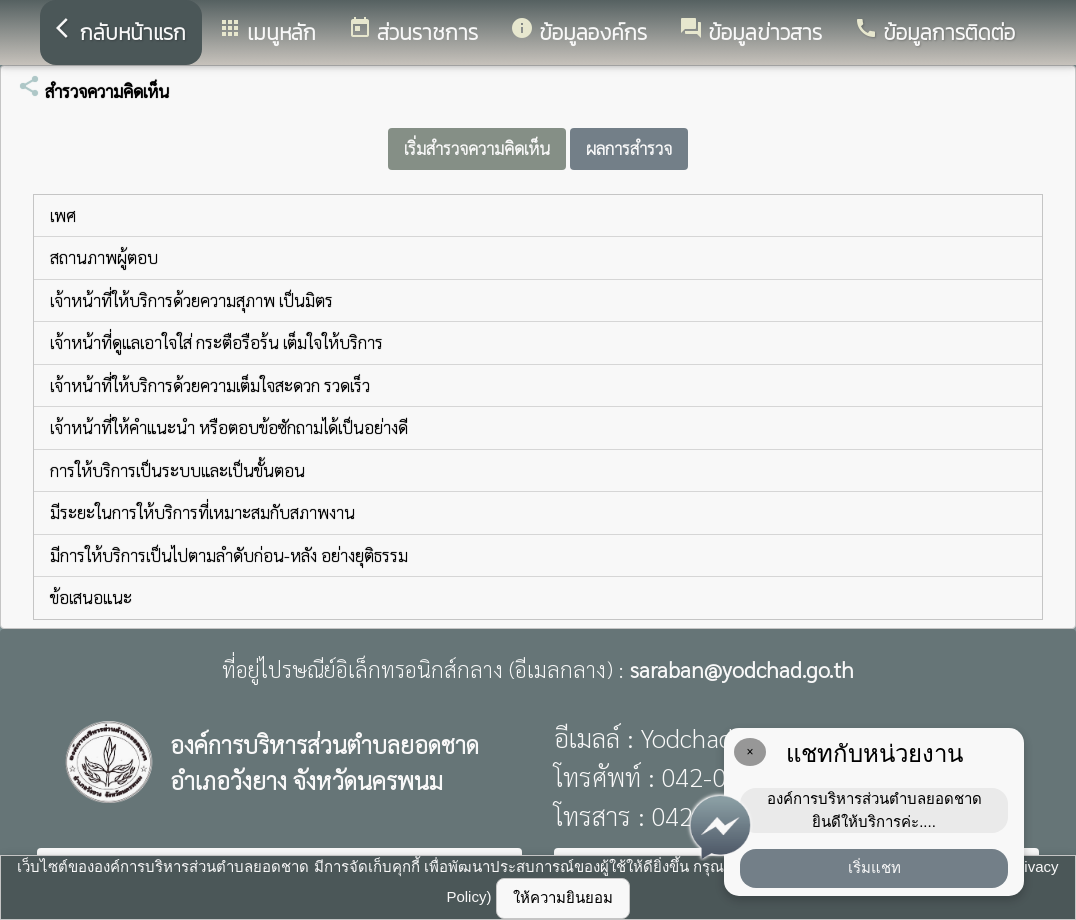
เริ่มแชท (874, 867)
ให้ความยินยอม (563, 897)
